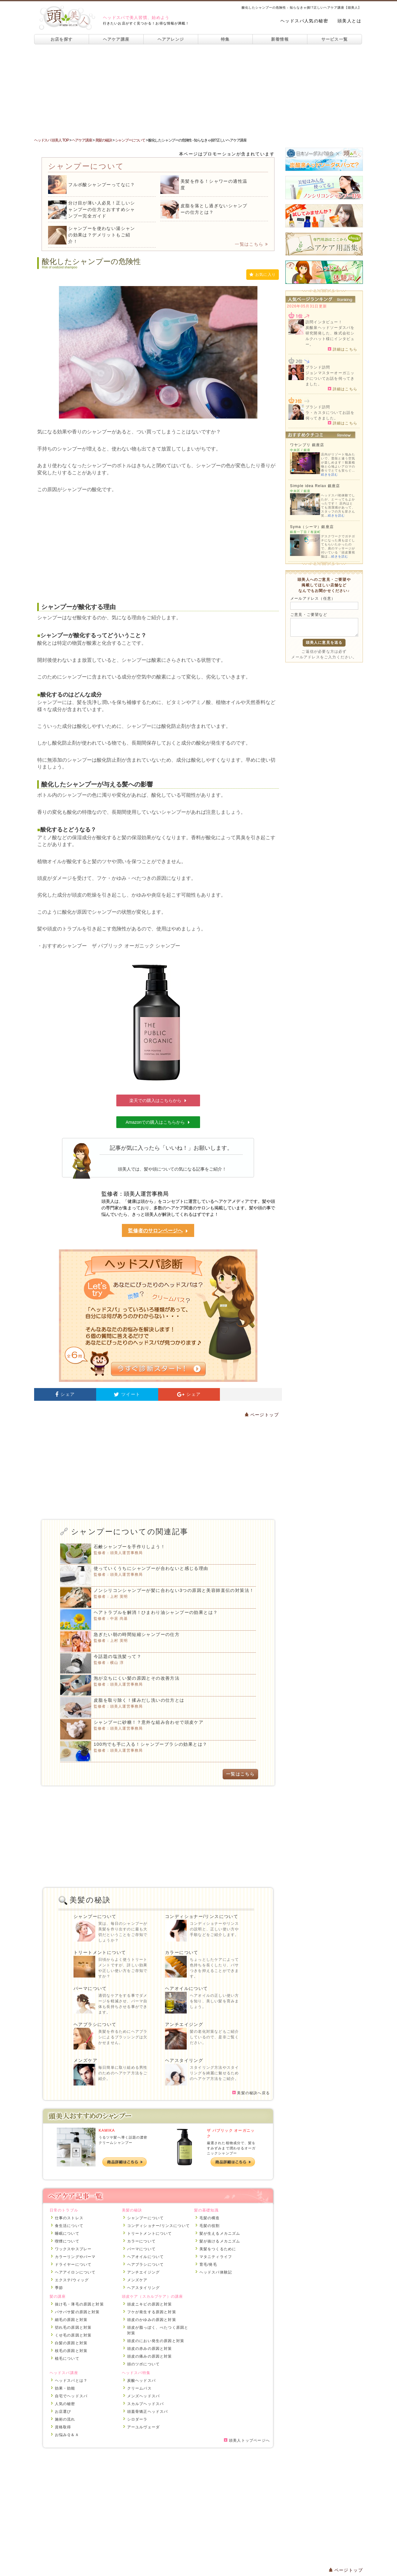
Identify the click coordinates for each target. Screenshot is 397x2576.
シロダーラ (137, 2419)
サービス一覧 (334, 39)
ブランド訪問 (318, 367)
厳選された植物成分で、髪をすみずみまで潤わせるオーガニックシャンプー (231, 2148)
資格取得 (63, 2427)
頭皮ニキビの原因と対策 (149, 2304)
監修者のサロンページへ (158, 1231)
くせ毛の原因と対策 (73, 2335)
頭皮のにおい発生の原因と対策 (156, 2341)
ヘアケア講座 (116, 39)
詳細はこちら (342, 349)
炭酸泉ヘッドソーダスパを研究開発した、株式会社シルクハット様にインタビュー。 (330, 336)
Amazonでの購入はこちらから (158, 1122)
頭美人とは (349, 20)
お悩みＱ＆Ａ (67, 2435)
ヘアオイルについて (186, 1988)
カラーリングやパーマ (75, 2257)
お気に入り (262, 274)
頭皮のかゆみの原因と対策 (151, 2320)
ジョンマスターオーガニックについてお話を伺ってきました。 (330, 378)
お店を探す (62, 39)
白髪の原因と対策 (71, 2343)
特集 (225, 39)
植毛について (67, 2358)
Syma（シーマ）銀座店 (312, 527)
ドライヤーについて (73, 2264)
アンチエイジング (184, 2024)
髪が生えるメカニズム (219, 2233)
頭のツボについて (143, 2364)
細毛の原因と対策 (71, 2320)
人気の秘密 (65, 2404)
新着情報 (280, 39)
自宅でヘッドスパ (71, 2396)
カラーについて (181, 1952)
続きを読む (329, 474)
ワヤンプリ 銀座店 (307, 445)
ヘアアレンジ (171, 39)
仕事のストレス (69, 2218)
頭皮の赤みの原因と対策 (149, 2348)
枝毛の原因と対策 (71, 2351)
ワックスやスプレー (73, 2249)
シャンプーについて (95, 1916)
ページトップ (262, 1414)
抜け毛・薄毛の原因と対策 (79, 2304)
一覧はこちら (251, 244)
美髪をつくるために (217, 2249)
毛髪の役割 (209, 2226)
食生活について (69, 2226)
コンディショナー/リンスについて (201, 1916)
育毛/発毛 (208, 2264)
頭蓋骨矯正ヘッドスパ (147, 2411)
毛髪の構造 (209, 2218)
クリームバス (139, 2388)
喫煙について (67, 2241)
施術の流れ (65, 2419)
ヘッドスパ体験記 (215, 2272)
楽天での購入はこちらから (158, 1100)
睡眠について (67, 2233)
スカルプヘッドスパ (145, 2404)
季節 (59, 2288)
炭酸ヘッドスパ (141, 2380)
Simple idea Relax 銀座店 (315, 486)
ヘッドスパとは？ (71, 2380)
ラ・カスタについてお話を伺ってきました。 (330, 415)
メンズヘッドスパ (143, 2396)
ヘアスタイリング (184, 2060)
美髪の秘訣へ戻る (251, 2093)
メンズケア (85, 2060)
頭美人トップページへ (247, 2440)
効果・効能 (65, 2388)
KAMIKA (107, 2130)
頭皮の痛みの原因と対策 (149, 2356)
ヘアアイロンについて (75, 2272)
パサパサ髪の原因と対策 (77, 2312)
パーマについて (90, 1988)
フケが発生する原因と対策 (151, 2312)
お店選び (63, 2411)
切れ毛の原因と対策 (73, 2327)
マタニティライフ (215, 2257)
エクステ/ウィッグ (72, 2280)
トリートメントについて (100, 1952)
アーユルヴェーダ (143, 2427)
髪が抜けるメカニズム (219, 2241)
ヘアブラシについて (95, 2024)
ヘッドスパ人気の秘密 (304, 20)
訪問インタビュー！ (324, 322)
